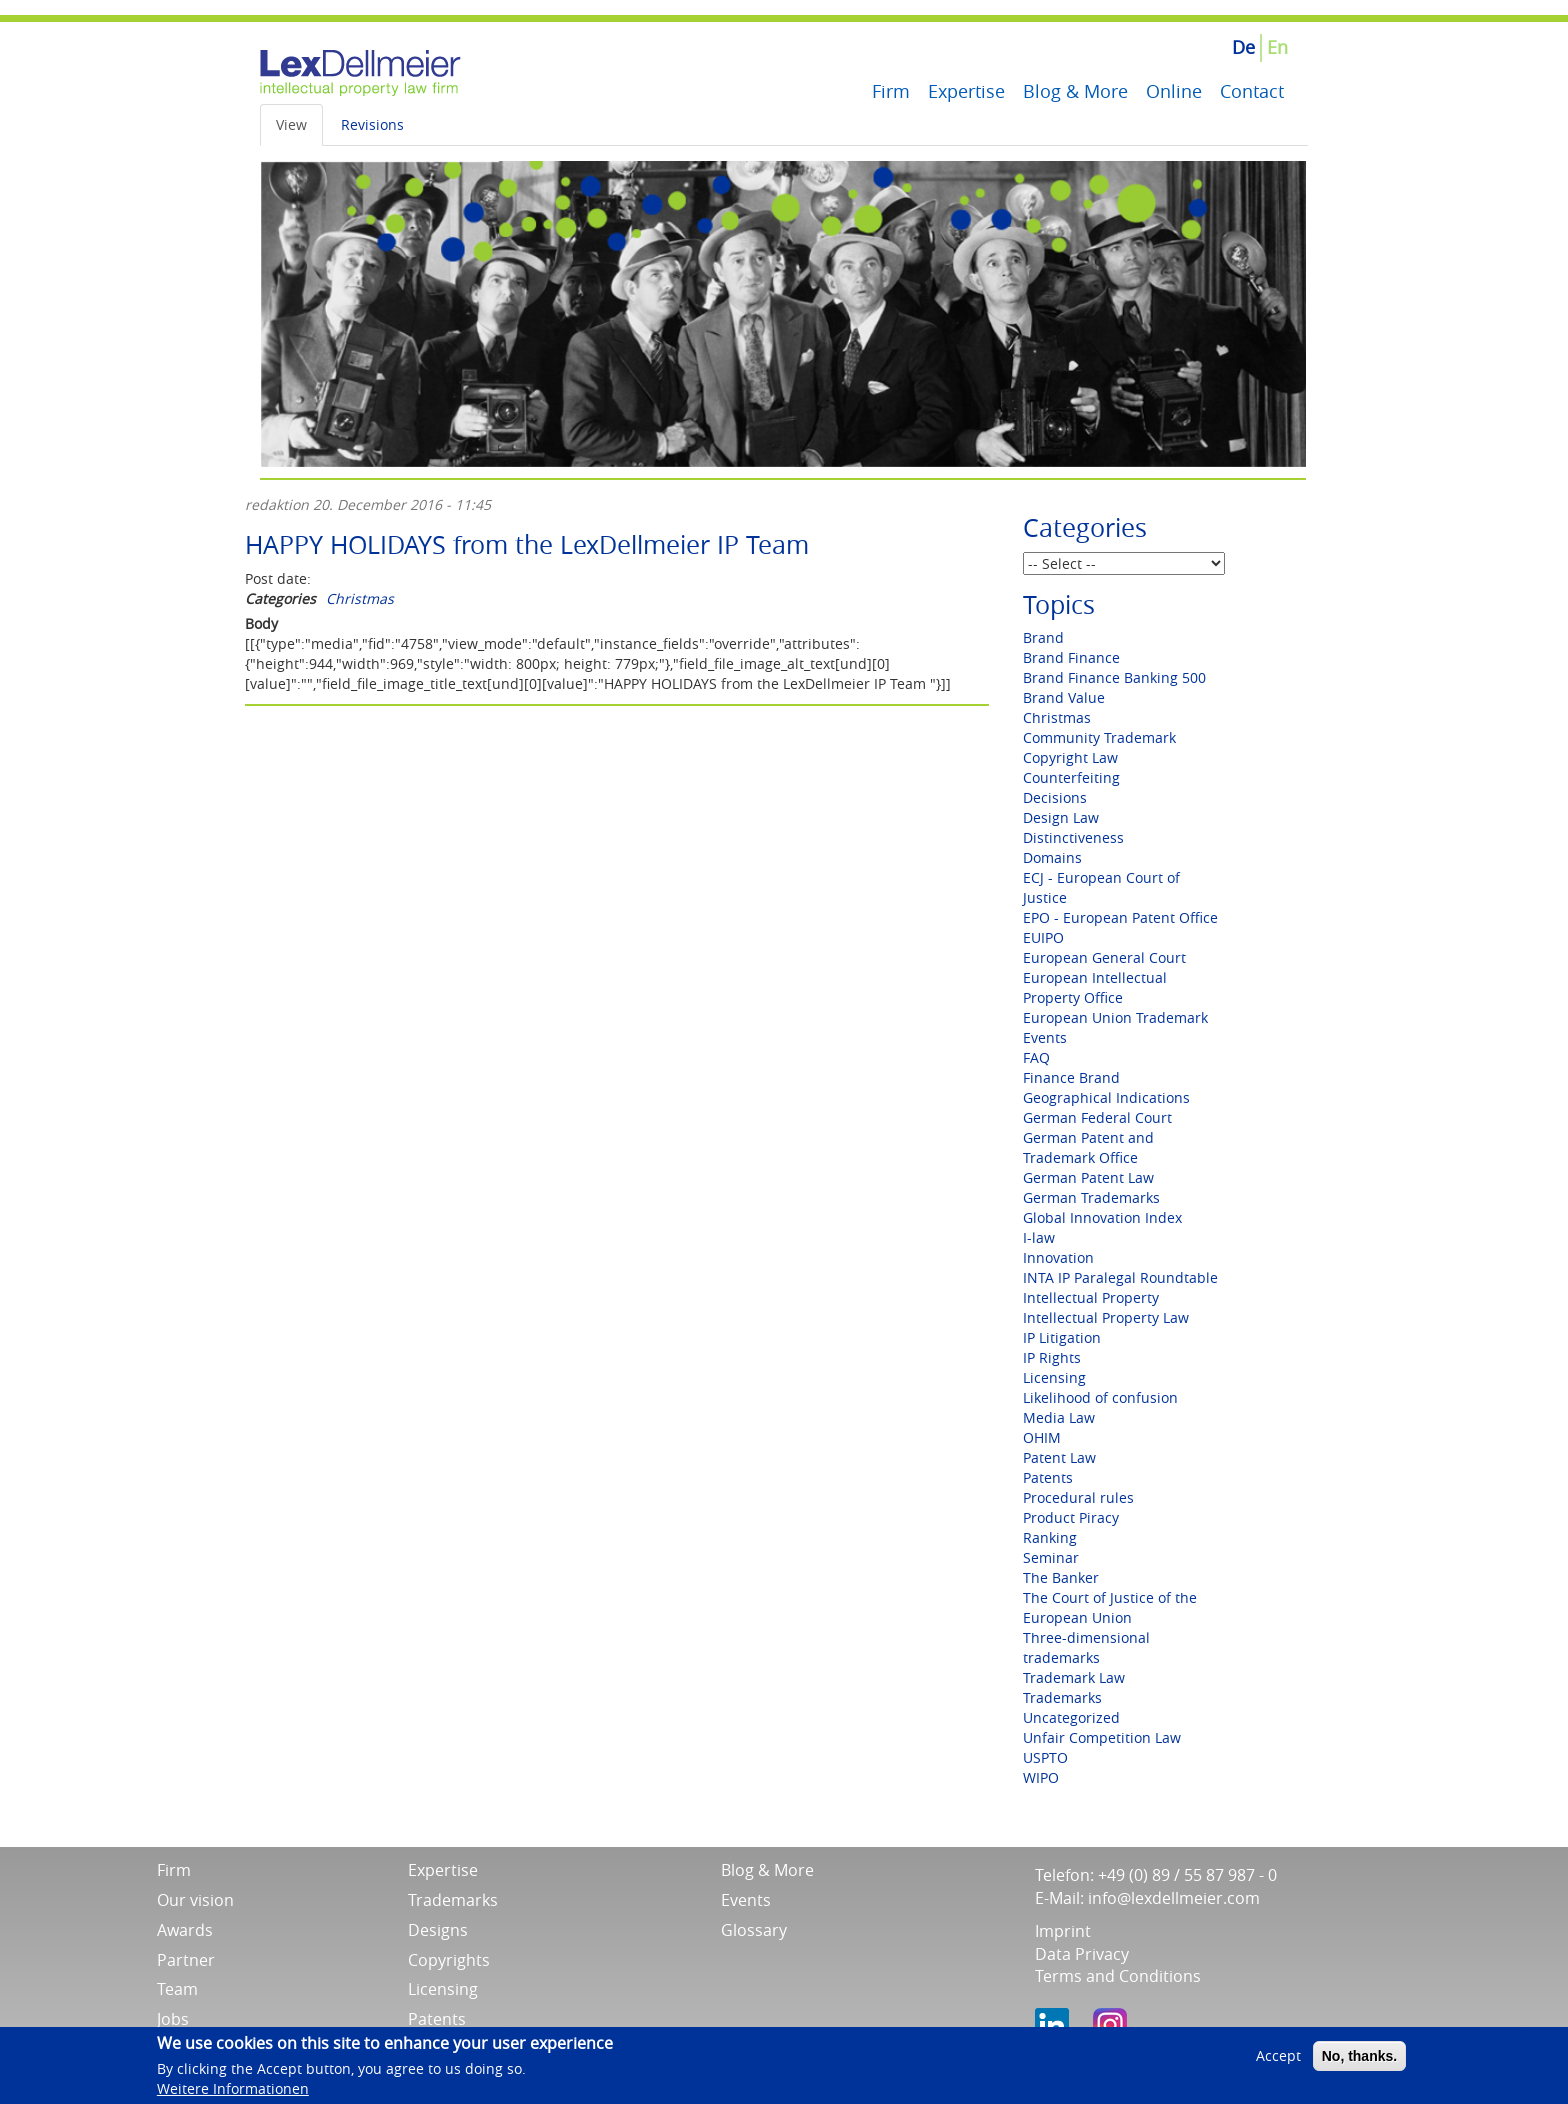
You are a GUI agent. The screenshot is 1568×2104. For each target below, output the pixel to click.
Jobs (173, 2019)
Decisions (1055, 797)
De (1243, 47)
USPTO (1045, 1757)
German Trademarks (1091, 1197)
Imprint (1063, 1931)
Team (177, 1989)
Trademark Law (1074, 1677)
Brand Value (1064, 697)
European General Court (1104, 957)
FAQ (1036, 1057)
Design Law (1061, 817)
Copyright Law (1070, 757)
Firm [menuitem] (891, 91)
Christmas (360, 598)
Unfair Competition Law (1102, 1737)
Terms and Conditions (1118, 1976)
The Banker (1061, 1577)
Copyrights (449, 1960)
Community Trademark (1099, 737)
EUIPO (1043, 937)
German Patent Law (1088, 1177)
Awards (185, 1930)
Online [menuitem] (1174, 91)
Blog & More (767, 1870)
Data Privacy (1082, 1954)
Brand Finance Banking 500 (1114, 677)
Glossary (754, 1930)
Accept (1278, 2061)
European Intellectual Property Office (1095, 987)
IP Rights (1052, 1357)
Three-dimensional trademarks (1086, 1647)
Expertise (443, 1870)
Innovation (1058, 1257)
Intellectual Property (1091, 1297)
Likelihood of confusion (1100, 1397)
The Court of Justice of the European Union (1110, 1607)
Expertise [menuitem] (966, 91)
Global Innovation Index (1102, 1217)
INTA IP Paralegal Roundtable (1120, 1277)
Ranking (1050, 1537)
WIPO (1041, 1777)
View (291, 124)
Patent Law (1059, 1457)
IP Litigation (1062, 1337)
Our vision (195, 1900)
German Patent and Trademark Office (1088, 1147)
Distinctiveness (1073, 837)
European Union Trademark (1115, 1017)
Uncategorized (1071, 1717)
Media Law (1059, 1417)
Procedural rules (1078, 1497)
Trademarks (1062, 1697)
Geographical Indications (1106, 1097)
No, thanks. (1359, 2062)
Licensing (1054, 1377)
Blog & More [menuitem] (1075, 91)
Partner (186, 1960)
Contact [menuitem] (1252, 91)
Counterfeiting (1071, 777)
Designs (438, 1930)
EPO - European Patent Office (1120, 917)
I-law (1039, 1237)
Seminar (1051, 1557)
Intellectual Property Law (1106, 1317)
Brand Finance (1071, 657)
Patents (1048, 1477)
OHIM (1042, 1437)
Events (1045, 1037)
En (1277, 47)
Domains (1052, 857)
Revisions (372, 124)
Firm (174, 1870)
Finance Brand (1071, 1077)
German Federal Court (1097, 1117)
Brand (1043, 637)
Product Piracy (1071, 1517)
